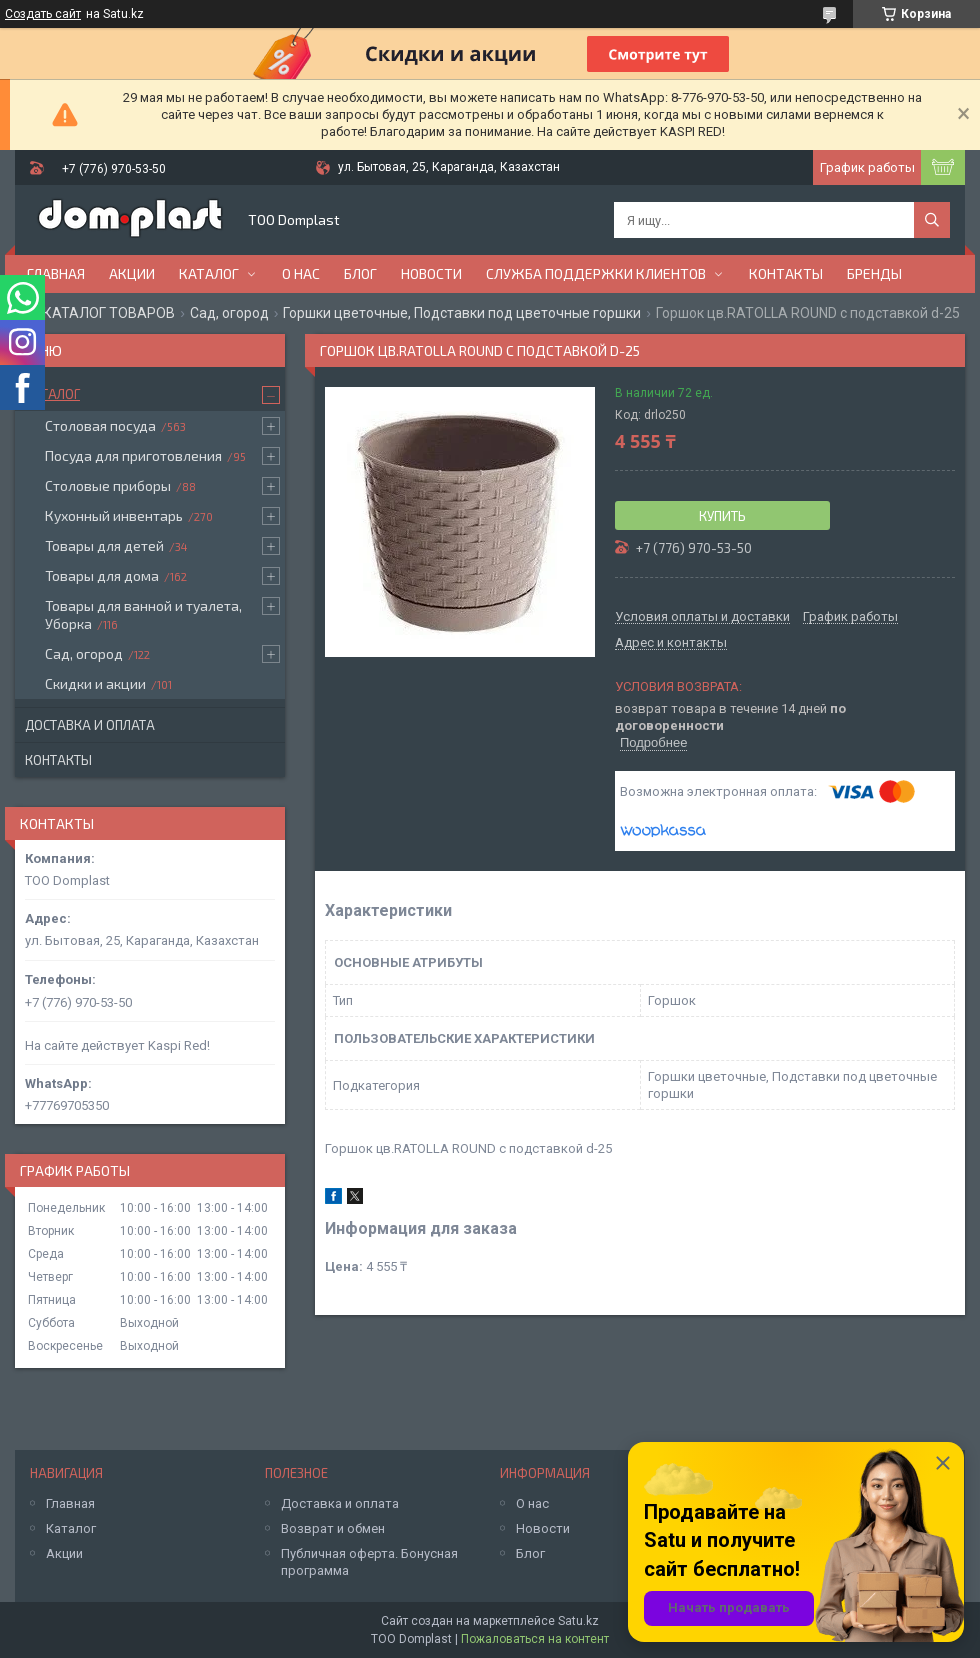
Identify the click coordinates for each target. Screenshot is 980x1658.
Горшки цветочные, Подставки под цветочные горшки (462, 313)
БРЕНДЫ (874, 273)
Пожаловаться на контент (535, 1639)
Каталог (209, 273)
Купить (722, 516)
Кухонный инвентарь (114, 515)
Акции (132, 273)
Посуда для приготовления (133, 455)
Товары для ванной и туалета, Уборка (143, 614)
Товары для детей (104, 545)
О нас (301, 273)
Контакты (786, 273)
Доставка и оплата (90, 725)
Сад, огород (229, 313)
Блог (360, 273)
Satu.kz (578, 1621)
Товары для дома (102, 575)
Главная (56, 273)
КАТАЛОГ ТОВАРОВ (109, 313)
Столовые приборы (108, 485)
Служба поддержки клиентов (596, 273)
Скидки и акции (95, 683)
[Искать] (932, 220)
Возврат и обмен (333, 1528)
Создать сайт (43, 14)
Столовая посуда (100, 425)
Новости (431, 273)
